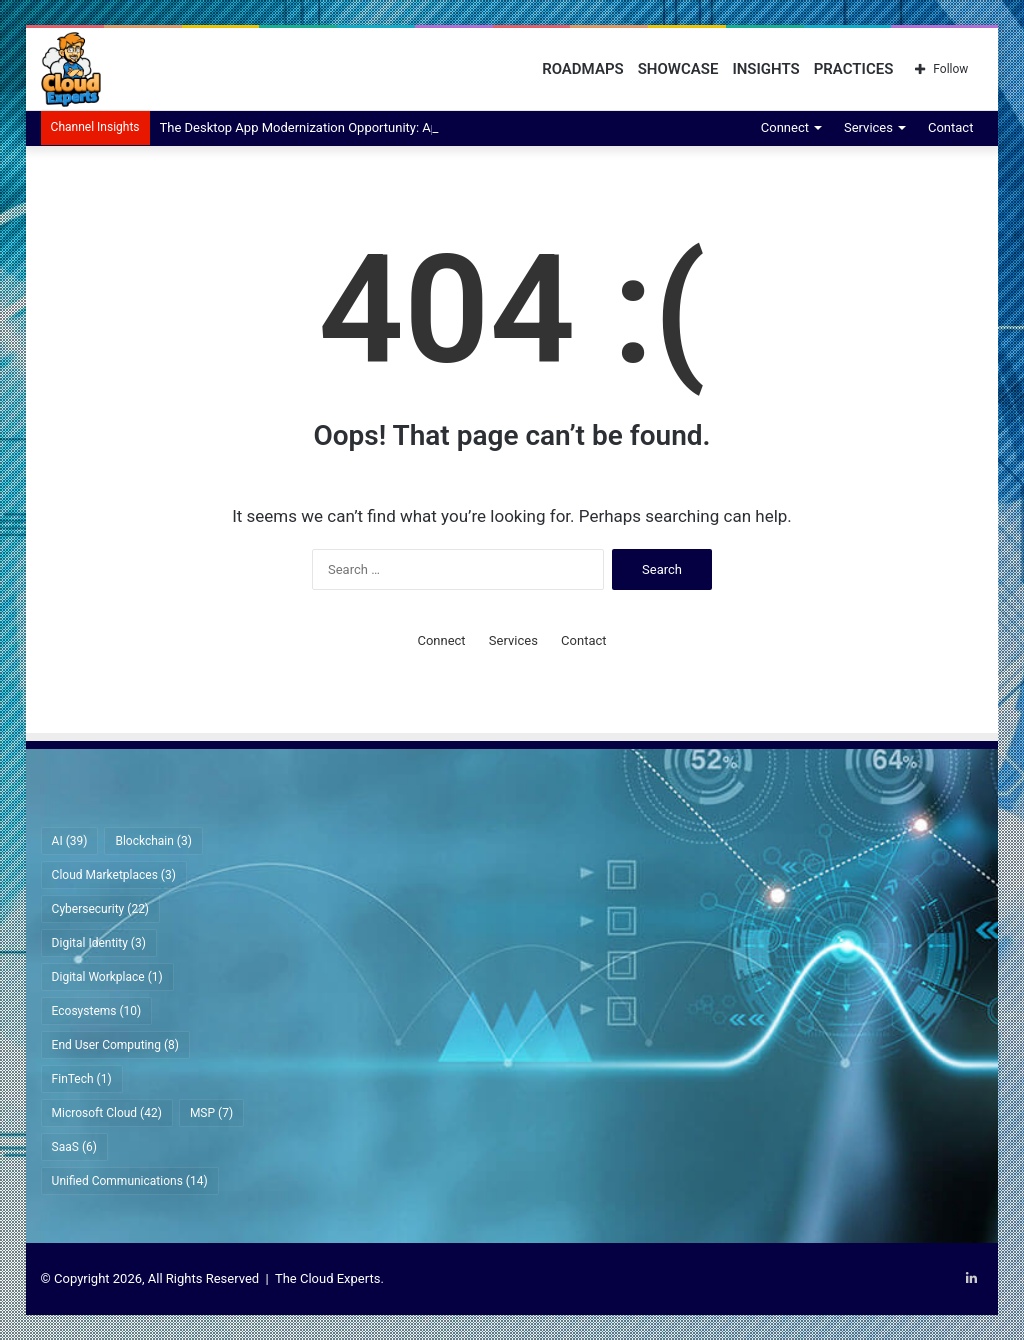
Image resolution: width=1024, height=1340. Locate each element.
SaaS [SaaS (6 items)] (74, 1147)
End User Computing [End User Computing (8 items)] (115, 1045)
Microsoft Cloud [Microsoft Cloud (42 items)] (107, 1113)
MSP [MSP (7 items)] (211, 1113)
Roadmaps (583, 69)
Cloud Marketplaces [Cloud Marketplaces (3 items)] (114, 875)
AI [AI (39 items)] (70, 841)
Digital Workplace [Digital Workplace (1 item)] (107, 977)
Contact (950, 127)
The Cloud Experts (328, 1278)
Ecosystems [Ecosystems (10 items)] (97, 1011)
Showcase (678, 69)
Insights (765, 69)
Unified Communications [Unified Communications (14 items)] (130, 1181)
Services (868, 127)
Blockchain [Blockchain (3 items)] (153, 841)
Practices (854, 69)
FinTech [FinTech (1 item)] (82, 1079)
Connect (785, 127)
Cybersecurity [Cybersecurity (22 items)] (100, 909)
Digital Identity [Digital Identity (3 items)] (99, 943)
